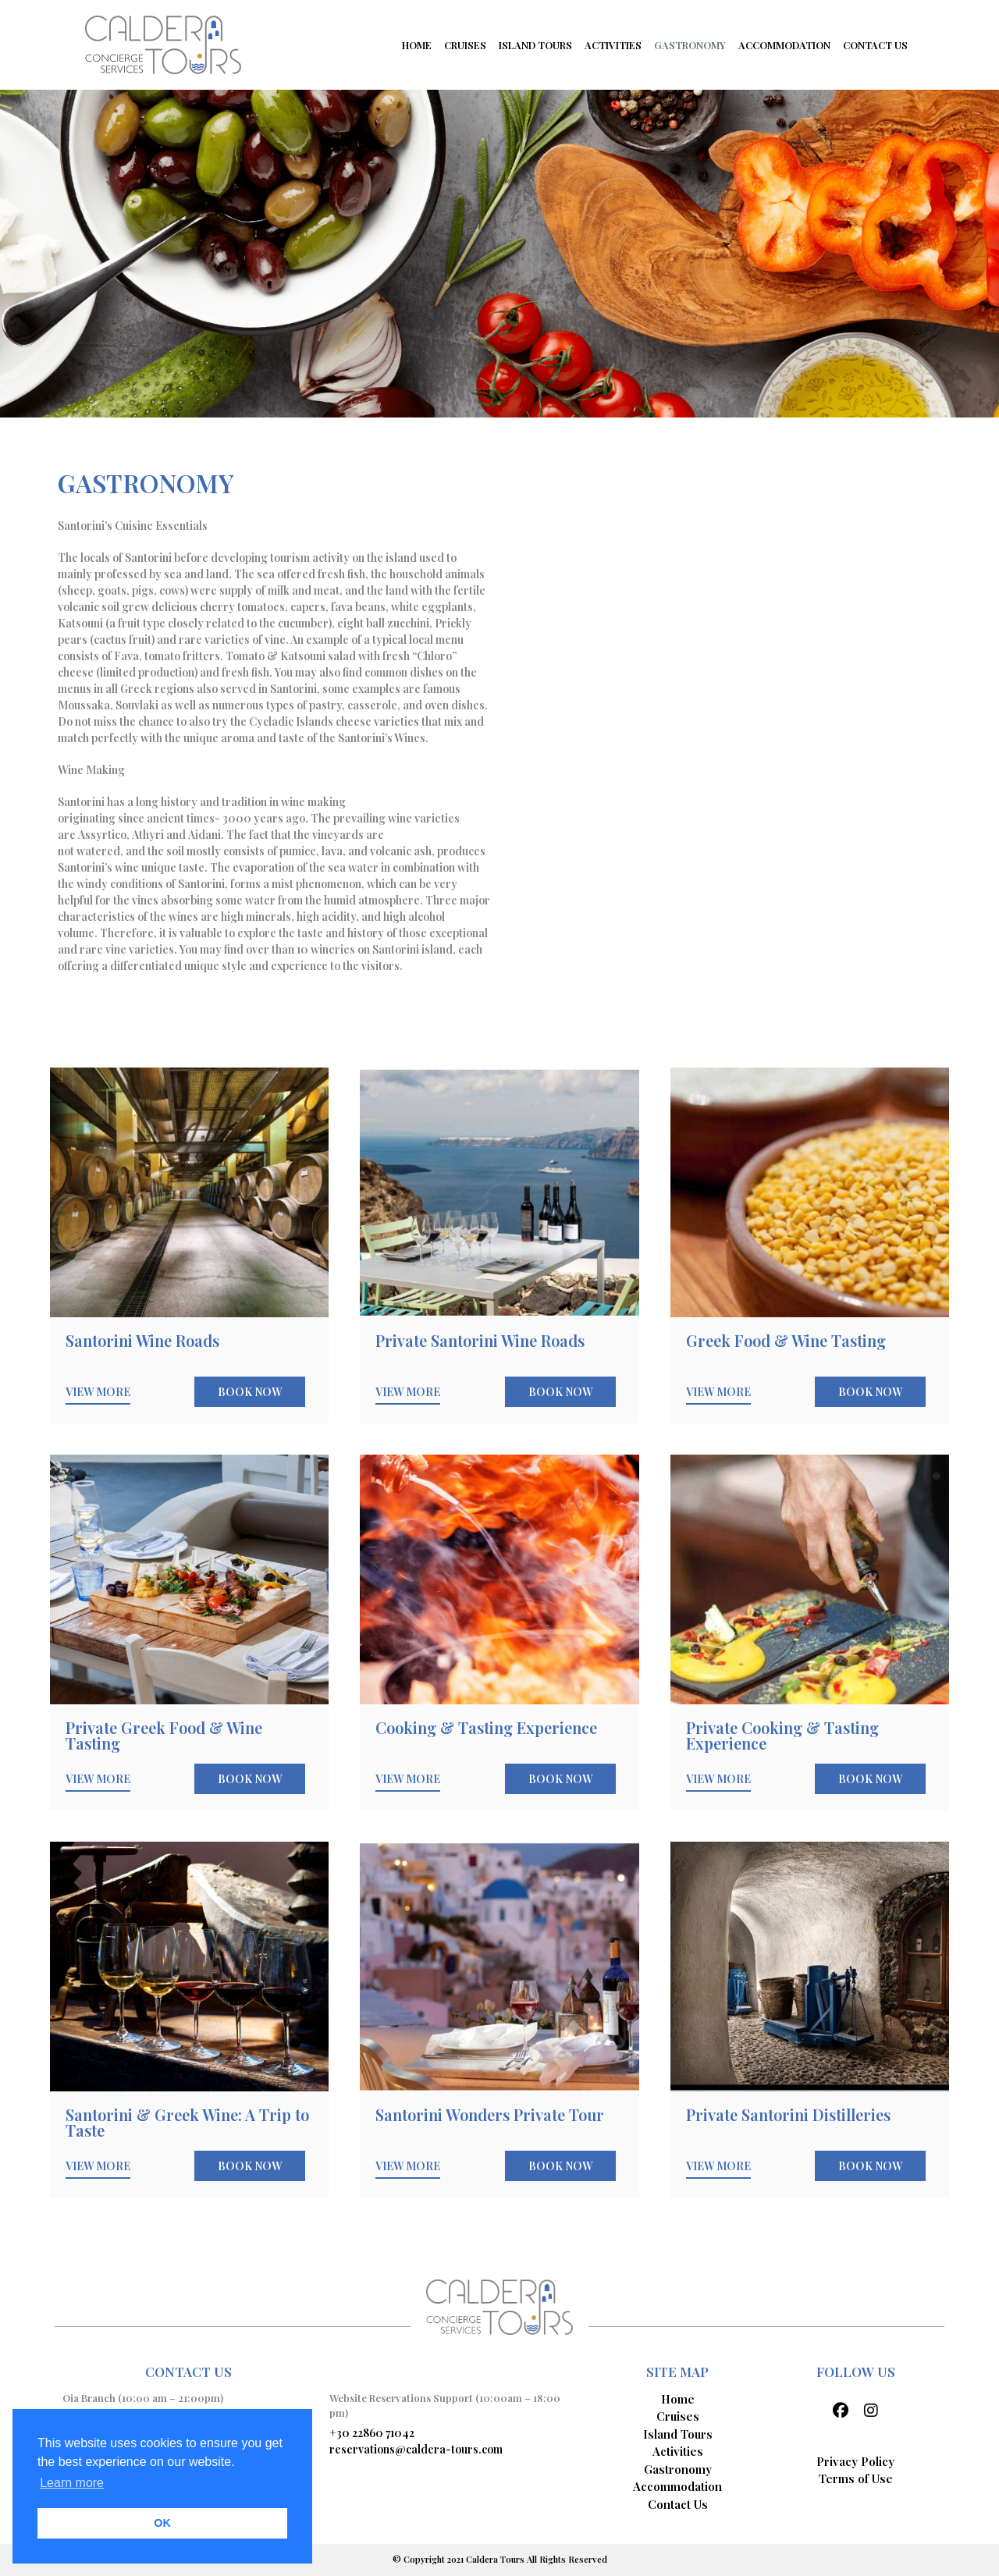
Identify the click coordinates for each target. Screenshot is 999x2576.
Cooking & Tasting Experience (486, 1727)
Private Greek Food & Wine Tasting (164, 1735)
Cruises (677, 2416)
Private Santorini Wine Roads (480, 1340)
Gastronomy (678, 2469)
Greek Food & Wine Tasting (786, 1340)
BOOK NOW (250, 1391)
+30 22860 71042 (371, 2432)
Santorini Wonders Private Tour (489, 2114)
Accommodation (677, 2486)
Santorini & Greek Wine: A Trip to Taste (187, 2122)
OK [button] (162, 2523)
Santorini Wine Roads (142, 1340)
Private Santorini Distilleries (788, 2114)
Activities (677, 2451)
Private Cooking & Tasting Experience (782, 1735)
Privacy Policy (855, 2461)
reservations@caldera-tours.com (416, 2449)
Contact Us (678, 2504)
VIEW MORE (98, 1391)
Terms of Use (856, 2478)
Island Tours (678, 2434)
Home (678, 2399)
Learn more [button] (72, 2482)
